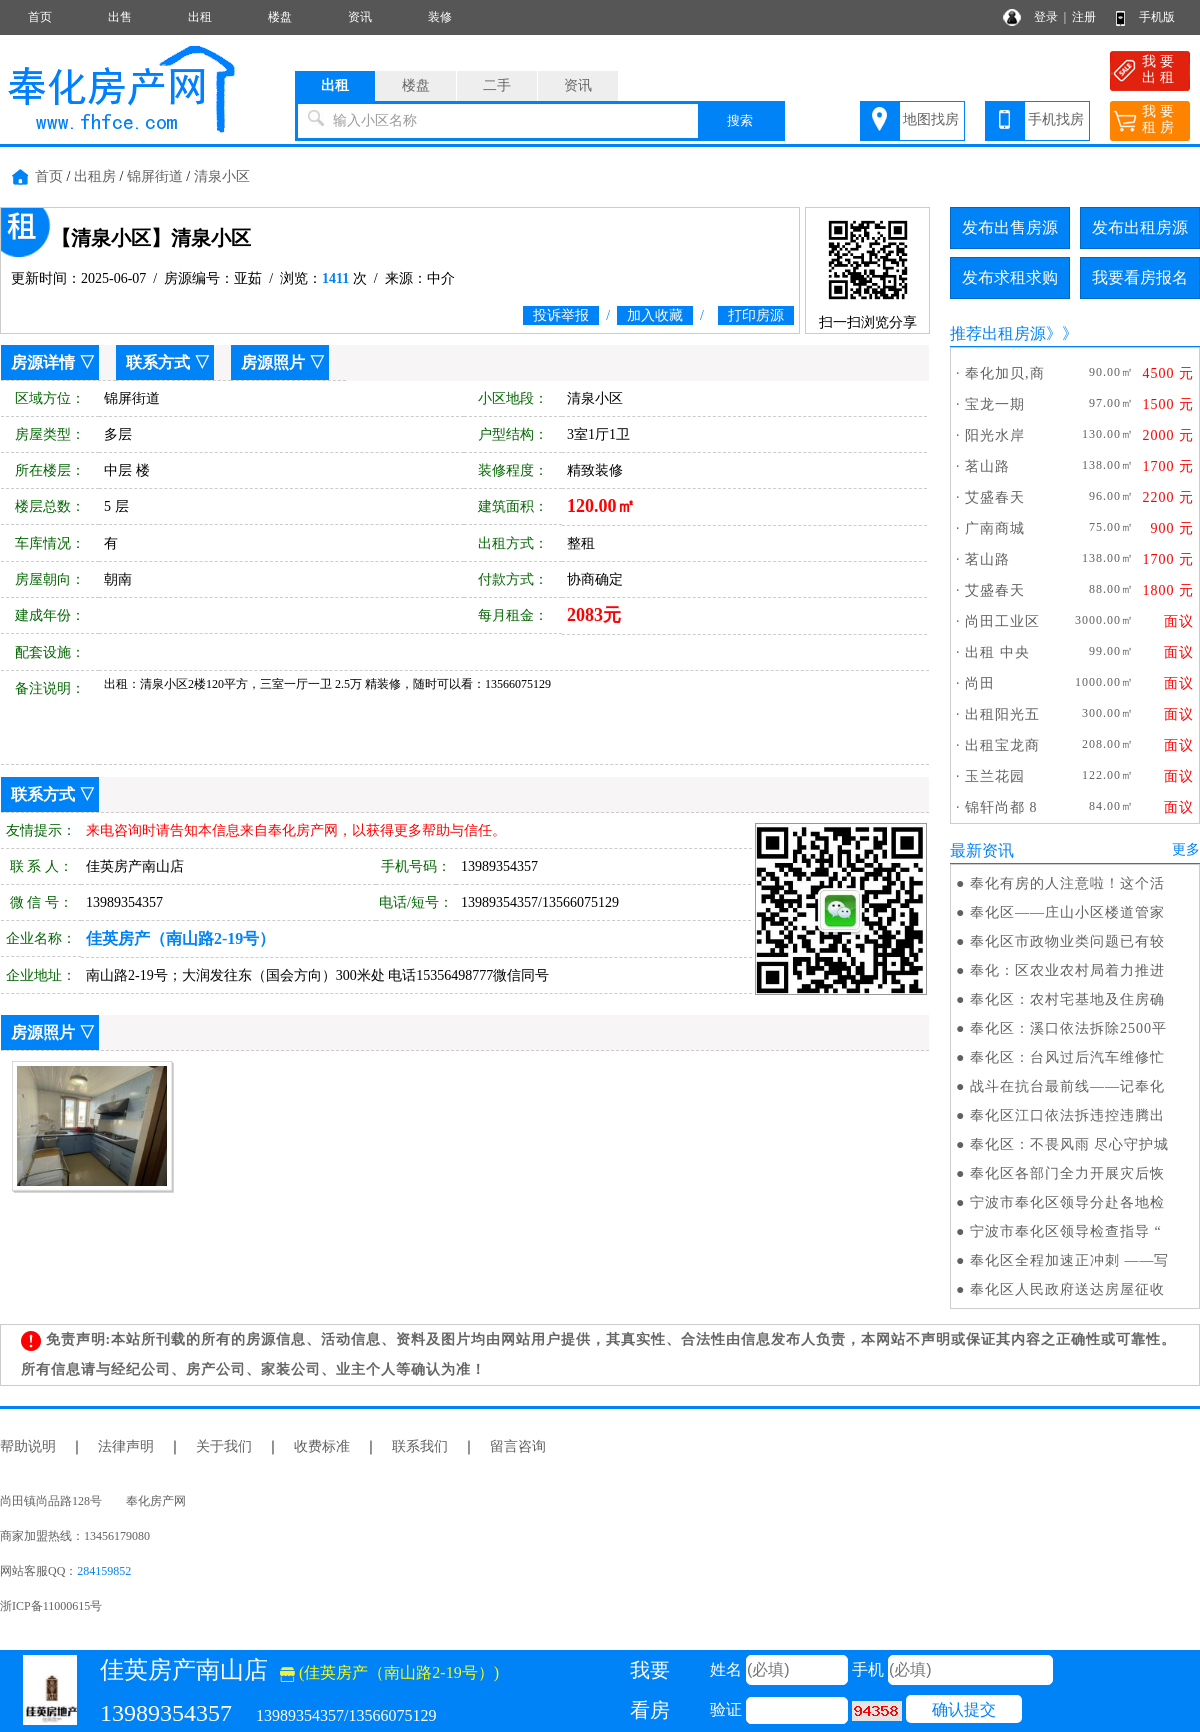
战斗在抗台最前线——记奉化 (1067, 1086)
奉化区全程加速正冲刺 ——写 (1070, 1260)
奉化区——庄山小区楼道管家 (1067, 912)
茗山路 (987, 466)
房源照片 (273, 362)
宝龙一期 (995, 404)
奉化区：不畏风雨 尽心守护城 (1070, 1144)
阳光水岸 (995, 435)
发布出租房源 (1140, 227)
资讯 (360, 17)
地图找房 (931, 119)
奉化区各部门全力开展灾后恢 (1067, 1173)
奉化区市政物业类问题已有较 (1067, 941)
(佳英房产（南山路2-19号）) (389, 1672)
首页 (40, 17)
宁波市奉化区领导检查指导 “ (1066, 1231)
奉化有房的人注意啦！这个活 (1067, 883)
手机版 (1157, 17)
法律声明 (126, 1446)
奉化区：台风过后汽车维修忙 (1067, 1057)
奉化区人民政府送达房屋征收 (1067, 1289)
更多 (1186, 849)
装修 (440, 17)
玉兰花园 (995, 776)
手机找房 (1056, 119)
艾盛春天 (995, 497)
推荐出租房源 (998, 333)
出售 (120, 17)
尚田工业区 (1002, 621)
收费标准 (322, 1446)
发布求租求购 (1010, 277)
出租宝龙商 (1002, 745)
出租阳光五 (1002, 714)
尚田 (980, 683)
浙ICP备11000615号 (51, 1606)
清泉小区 (222, 176)
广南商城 (995, 528)
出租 (200, 17)
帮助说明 (28, 1446)
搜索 (740, 120)
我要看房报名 (1140, 277)
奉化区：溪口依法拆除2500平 (1068, 1028)
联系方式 (158, 362)
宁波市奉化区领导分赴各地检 (1067, 1202)
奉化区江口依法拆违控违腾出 (1067, 1115)
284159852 (104, 1571)
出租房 (95, 176)
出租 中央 (997, 652)
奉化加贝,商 (1005, 373)
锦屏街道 (155, 176)
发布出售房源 (1010, 227)
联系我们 (420, 1446)
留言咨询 (518, 1446)
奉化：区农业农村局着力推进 (1067, 970)
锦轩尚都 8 (1001, 807)
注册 (1084, 17)
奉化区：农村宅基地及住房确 (1067, 999)
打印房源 (756, 315)
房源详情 (43, 362)
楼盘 (280, 17)
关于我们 (224, 1446)
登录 (1046, 17)
